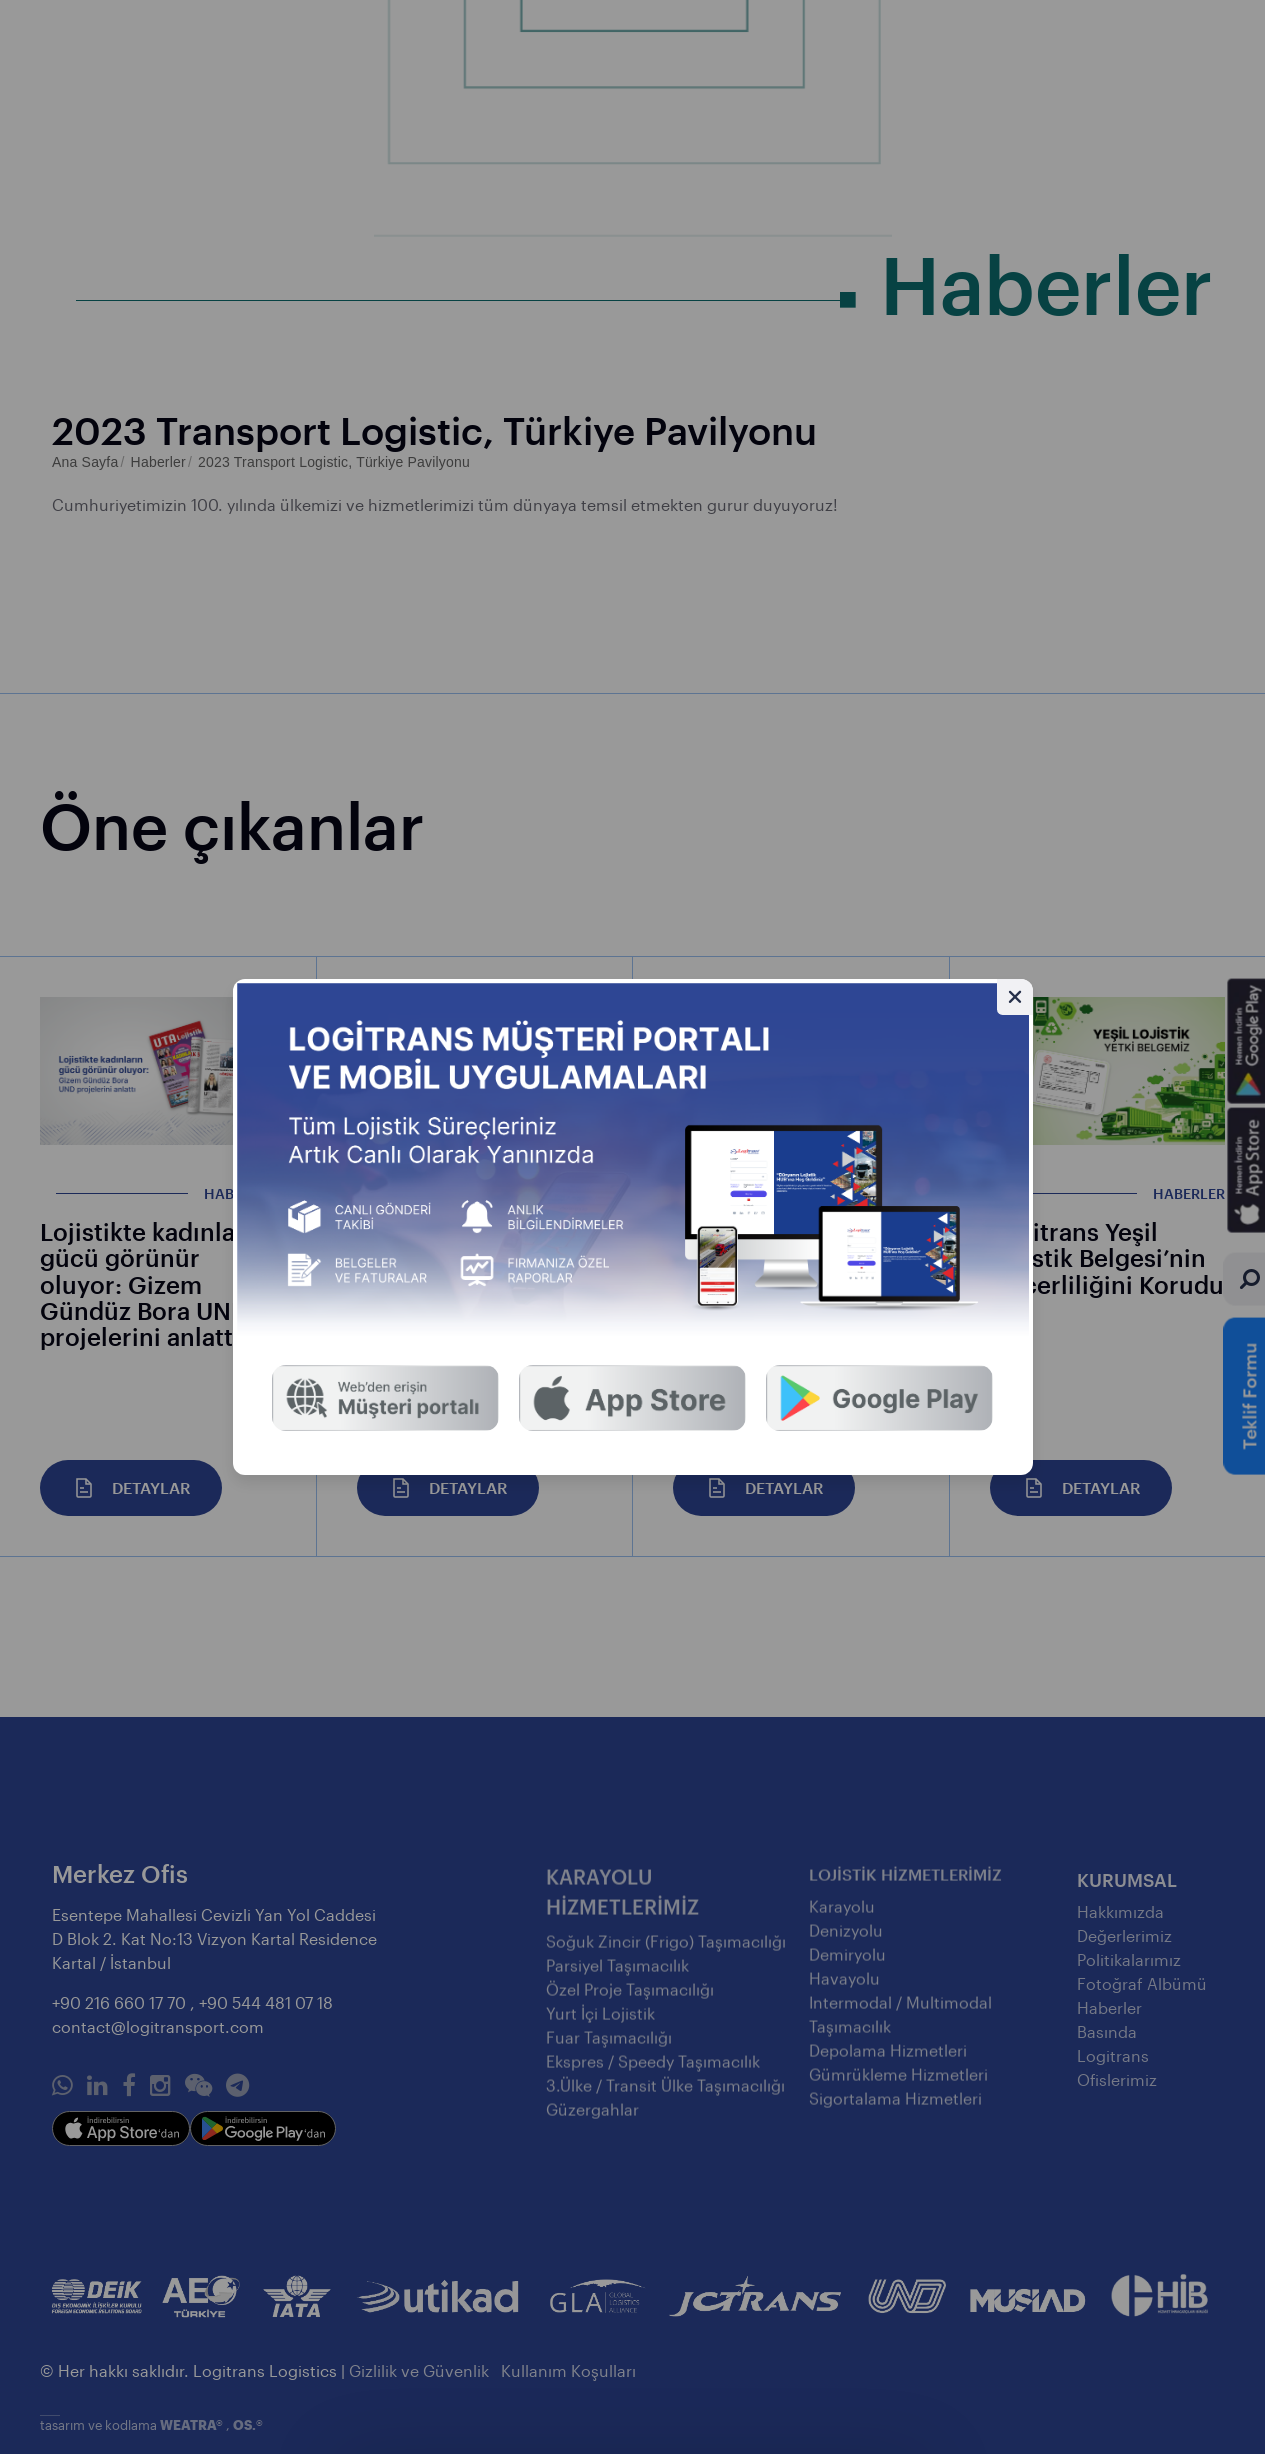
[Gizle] (1015, 997)
